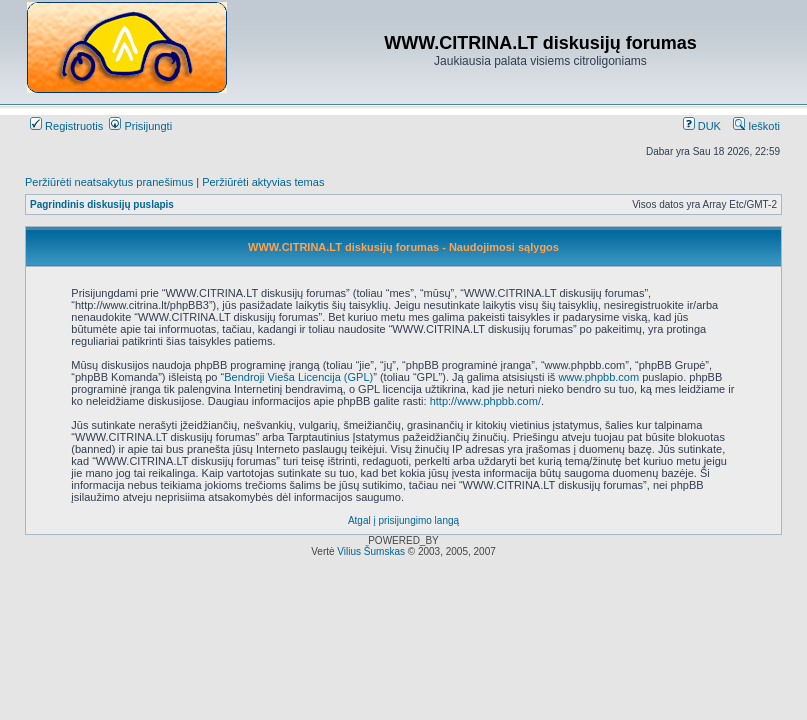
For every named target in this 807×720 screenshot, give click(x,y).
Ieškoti (756, 126)
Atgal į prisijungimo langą (403, 520)
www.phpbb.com (598, 377)
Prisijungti (140, 126)
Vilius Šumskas (371, 551)
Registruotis (66, 126)
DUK (702, 126)
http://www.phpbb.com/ (485, 401)
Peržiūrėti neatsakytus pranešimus (109, 182)
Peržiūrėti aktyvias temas (263, 182)
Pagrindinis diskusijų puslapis (102, 204)
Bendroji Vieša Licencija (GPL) (298, 377)
